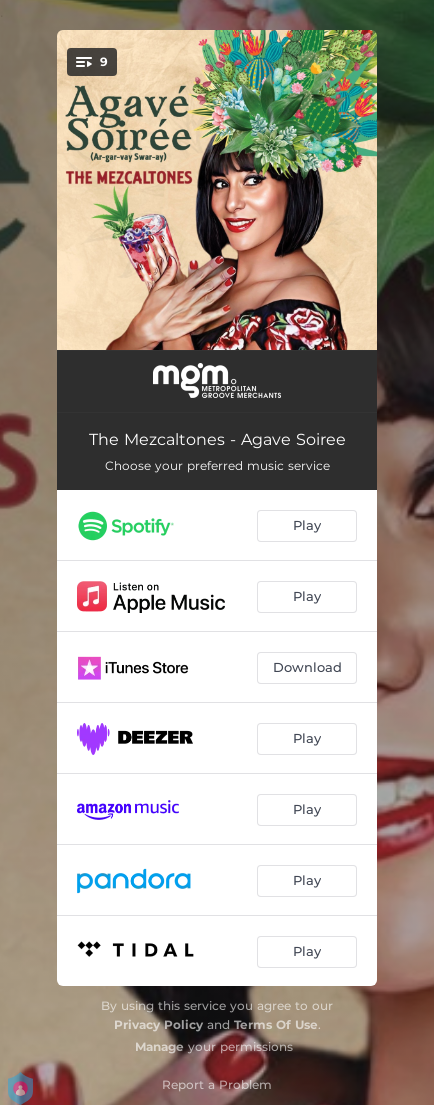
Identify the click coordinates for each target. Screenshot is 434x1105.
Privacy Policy (158, 1024)
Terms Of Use (276, 1024)
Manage (159, 1046)
